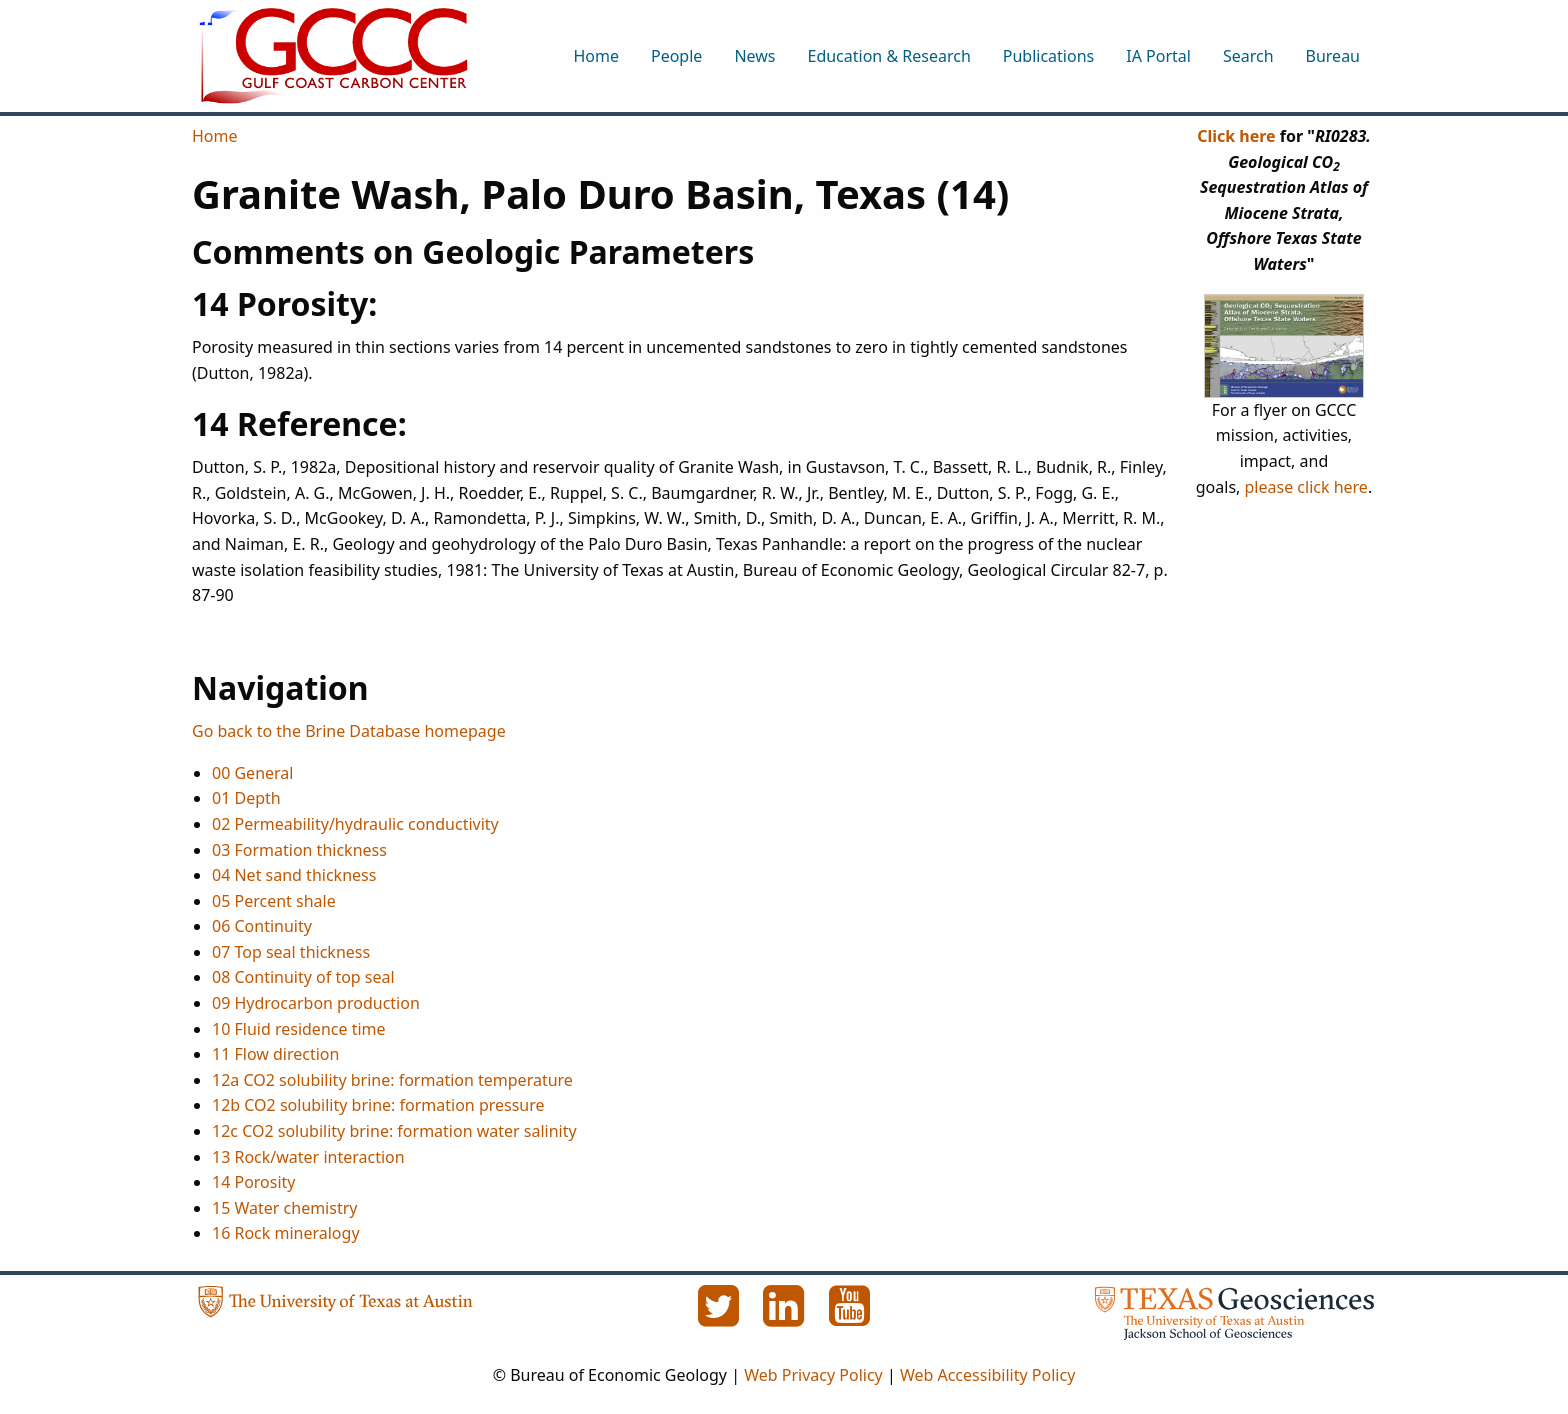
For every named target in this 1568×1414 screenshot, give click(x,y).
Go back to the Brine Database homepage (349, 731)
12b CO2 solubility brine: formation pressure (378, 1105)
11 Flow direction (275, 1054)
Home (215, 136)
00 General (252, 773)
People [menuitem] (676, 56)
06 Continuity (262, 926)
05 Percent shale (274, 901)
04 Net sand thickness (294, 875)
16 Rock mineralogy (286, 1233)
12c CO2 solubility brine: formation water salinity (394, 1131)
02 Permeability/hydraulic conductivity (355, 824)
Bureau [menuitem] (1333, 56)
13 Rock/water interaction (308, 1157)
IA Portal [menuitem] (1158, 56)
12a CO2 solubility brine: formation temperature (392, 1080)
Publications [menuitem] (1048, 56)
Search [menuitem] (1248, 56)
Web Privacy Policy (813, 1375)
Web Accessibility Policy (987, 1375)
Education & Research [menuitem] (888, 56)
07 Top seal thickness (291, 952)
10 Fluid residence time (299, 1029)
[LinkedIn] (786, 1317)
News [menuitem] (754, 56)
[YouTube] (850, 1317)
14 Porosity (254, 1182)
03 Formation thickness (299, 850)
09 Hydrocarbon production (316, 1003)
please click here (1306, 487)
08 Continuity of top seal (303, 977)
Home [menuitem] (596, 56)
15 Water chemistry (284, 1208)
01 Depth (246, 798)
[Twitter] (720, 1317)
